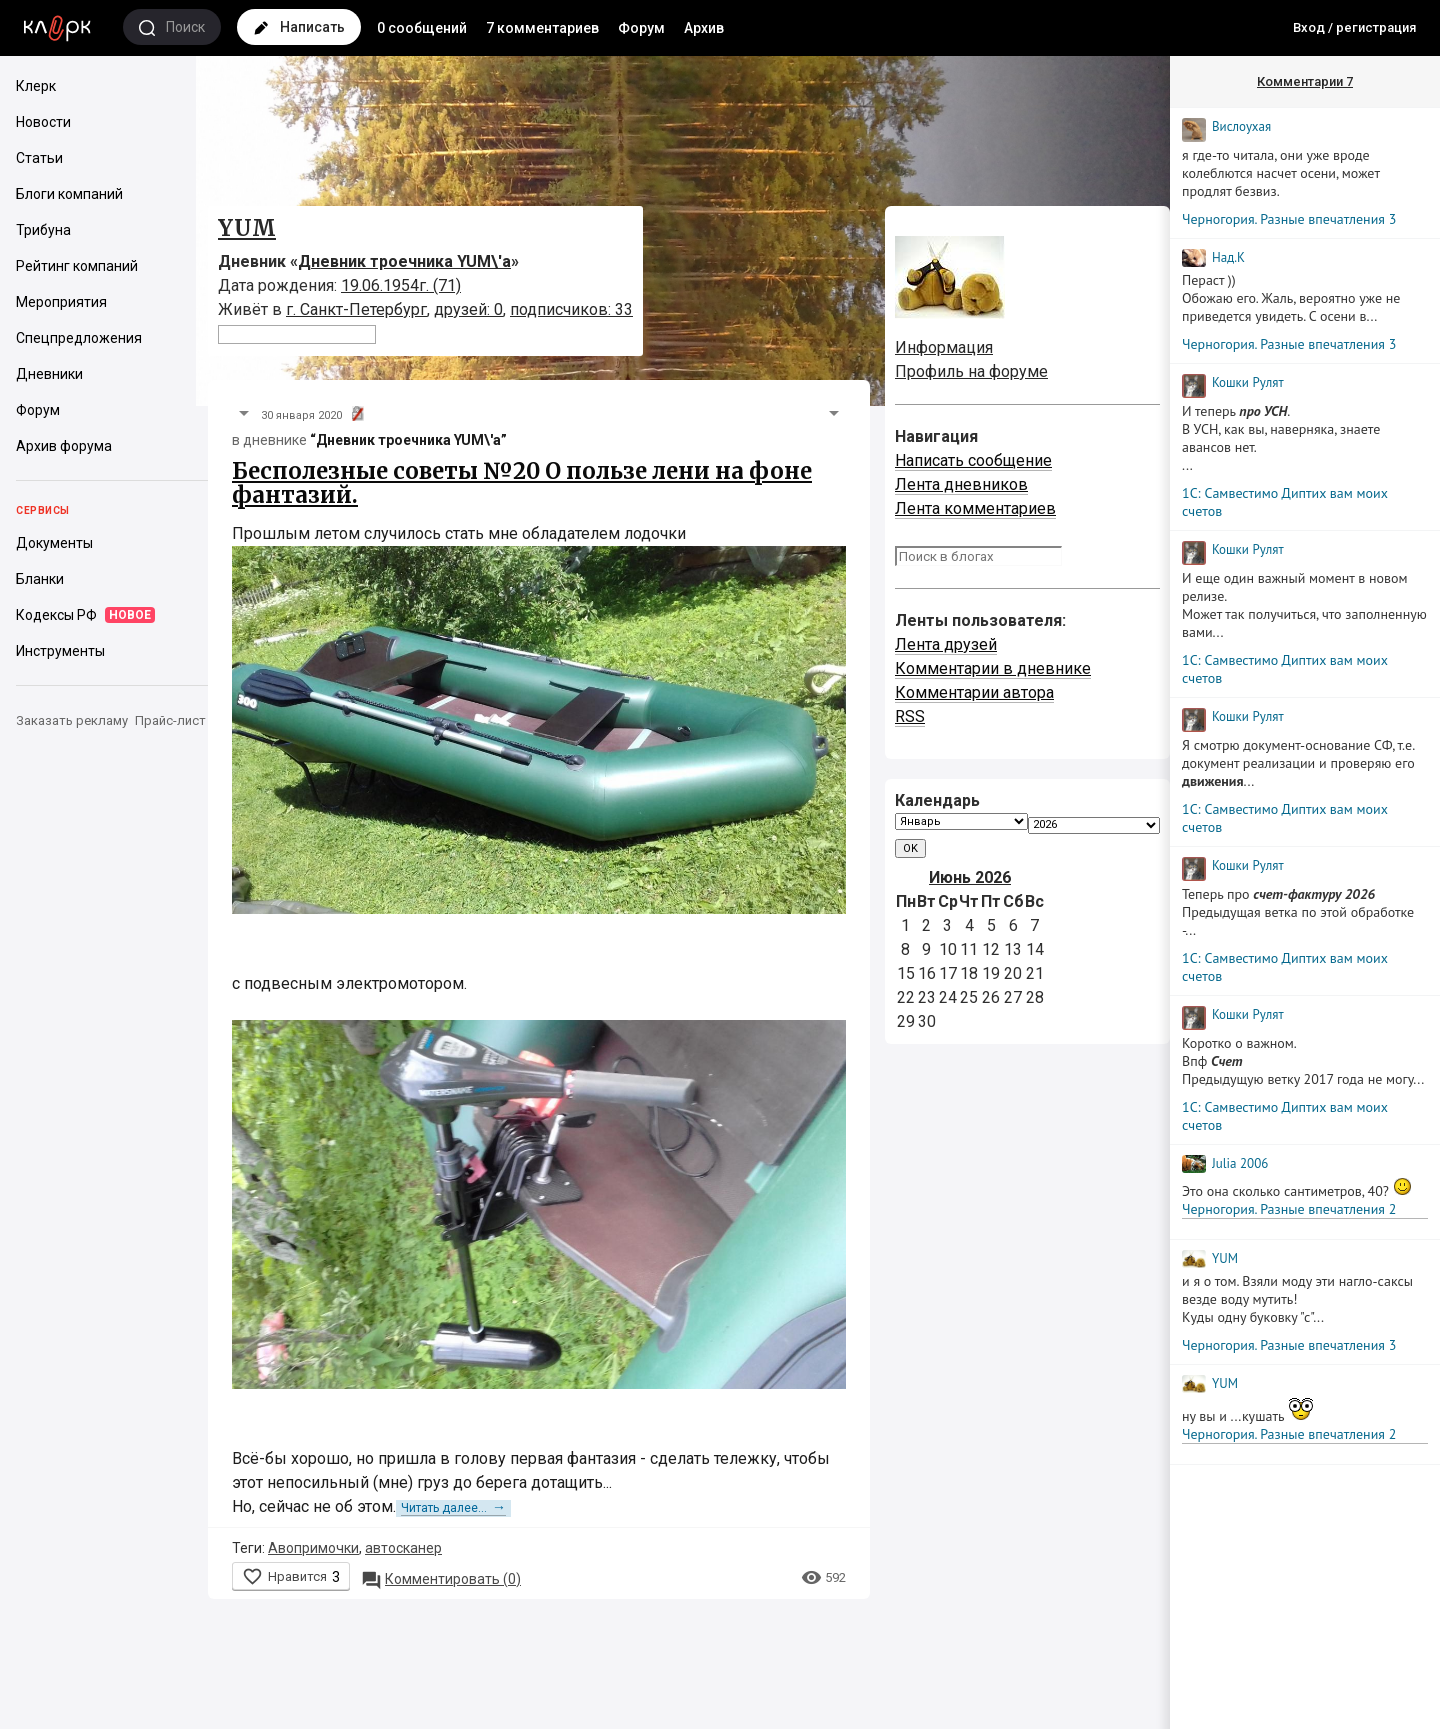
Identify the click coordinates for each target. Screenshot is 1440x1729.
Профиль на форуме (971, 371)
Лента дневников (961, 484)
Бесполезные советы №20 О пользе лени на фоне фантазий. (522, 483)
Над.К (1228, 257)
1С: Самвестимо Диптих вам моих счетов (1285, 502)
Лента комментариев (975, 508)
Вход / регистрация (1354, 27)
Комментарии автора (974, 692)
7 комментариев (542, 28)
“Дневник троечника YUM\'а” (408, 440)
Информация (944, 347)
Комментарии (1305, 81)
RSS (910, 716)
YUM (247, 228)
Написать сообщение (973, 460)
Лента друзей (946, 644)
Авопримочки (313, 1548)
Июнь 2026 (970, 877)
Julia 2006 (1240, 1163)
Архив (704, 28)
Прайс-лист (170, 720)
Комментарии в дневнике (993, 668)
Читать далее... (453, 1508)
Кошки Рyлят (1248, 382)
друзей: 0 (468, 309)
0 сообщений (422, 28)
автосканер (403, 1548)
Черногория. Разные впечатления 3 (1289, 219)
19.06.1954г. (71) (401, 285)
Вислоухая (1241, 126)
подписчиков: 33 (571, 309)
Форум (641, 28)
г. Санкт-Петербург (356, 309)
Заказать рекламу (72, 720)
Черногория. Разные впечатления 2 (1289, 1209)
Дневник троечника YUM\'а (404, 261)
